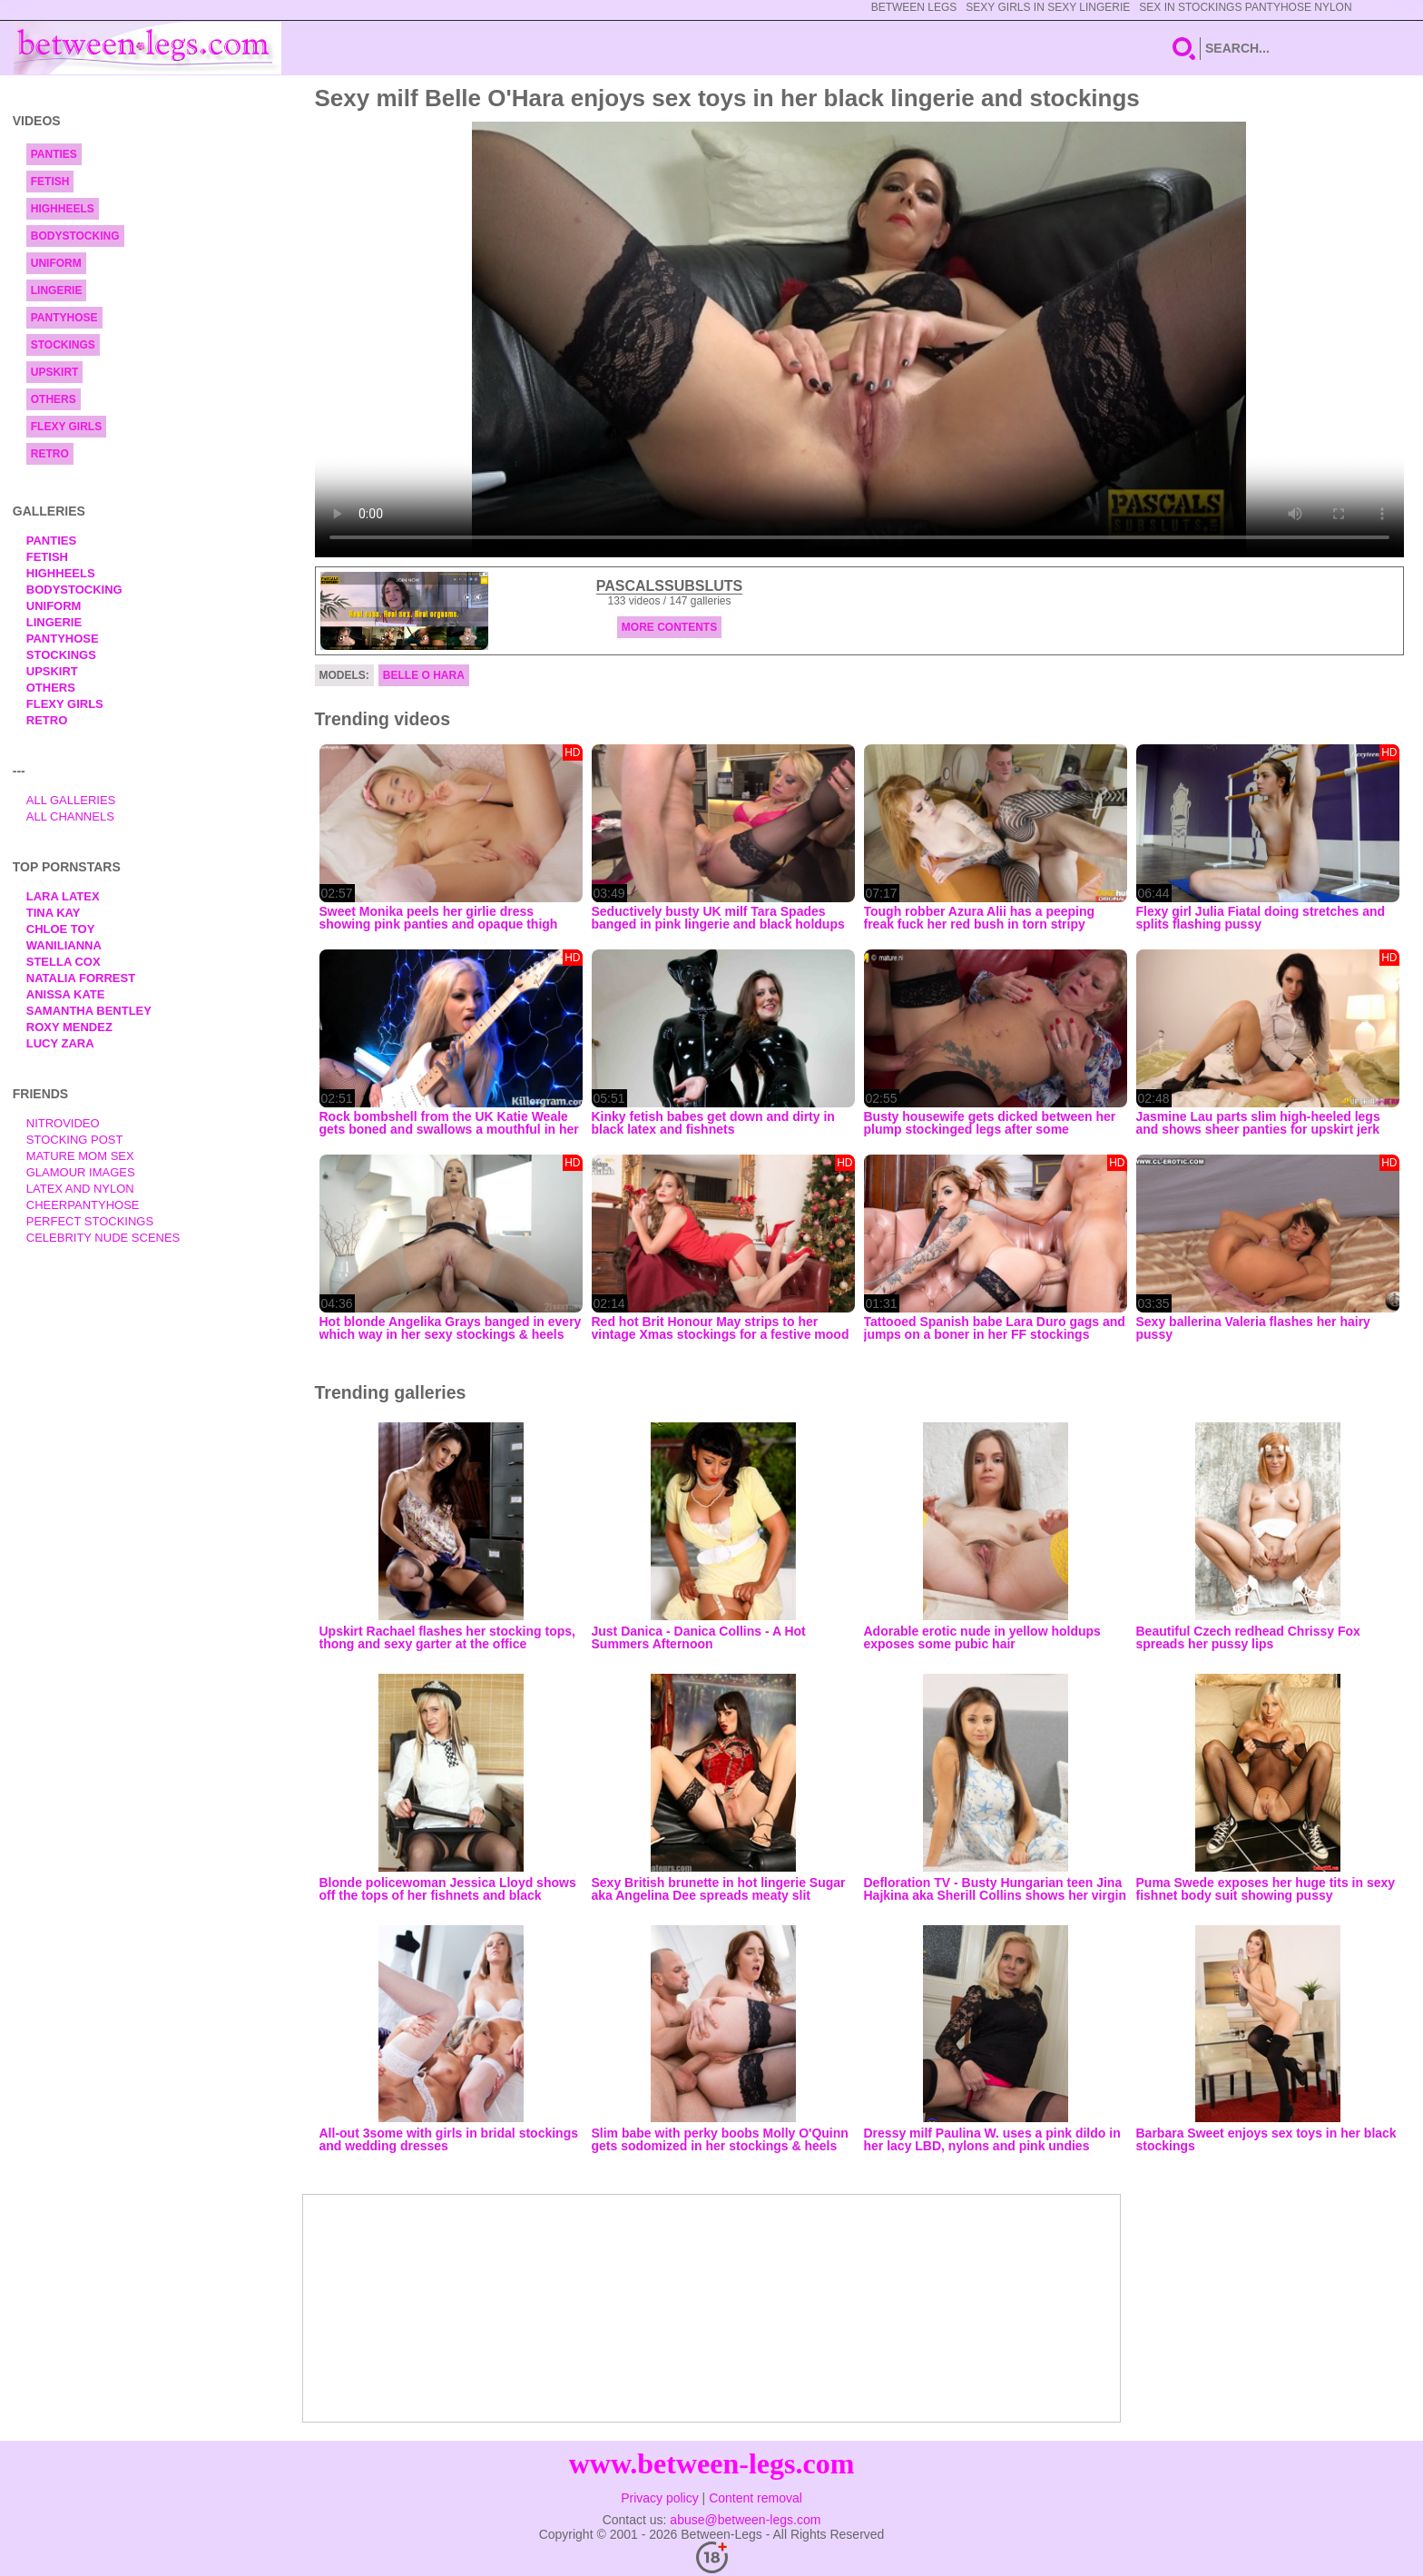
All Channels (70, 816)
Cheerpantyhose (83, 1205)
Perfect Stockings (89, 1221)
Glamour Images (80, 1172)
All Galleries (71, 800)
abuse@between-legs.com (745, 2519)
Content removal (755, 2498)
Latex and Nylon (80, 1188)
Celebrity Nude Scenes (103, 1237)
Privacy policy (660, 2498)
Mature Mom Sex (80, 1156)
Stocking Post (74, 1139)
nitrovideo (63, 1123)
